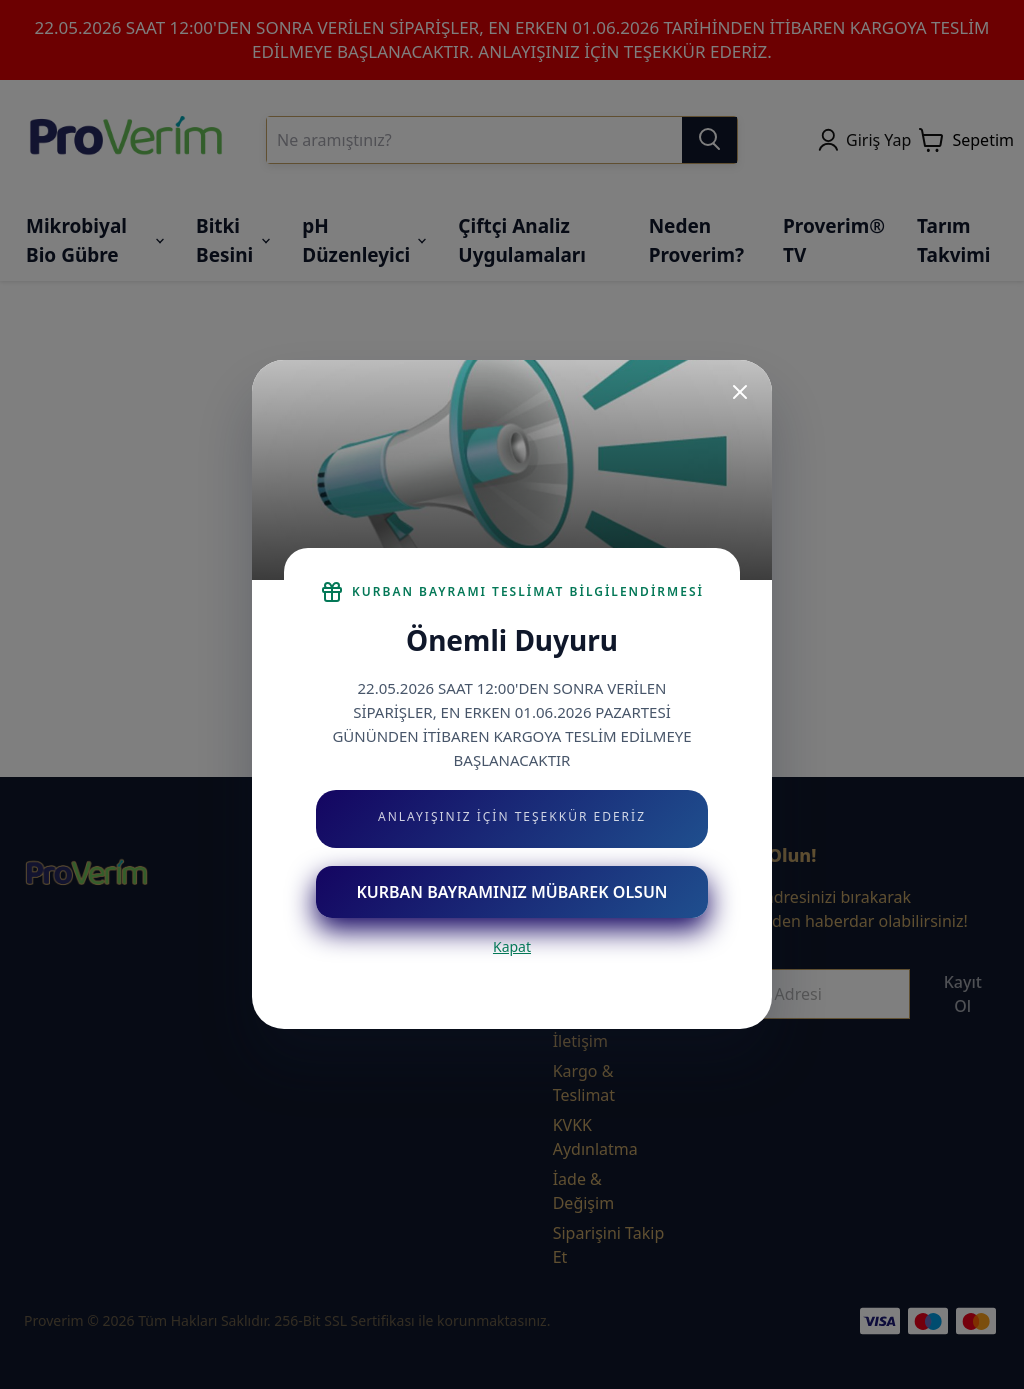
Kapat (512, 946)
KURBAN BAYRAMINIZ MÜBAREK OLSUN (511, 892)
